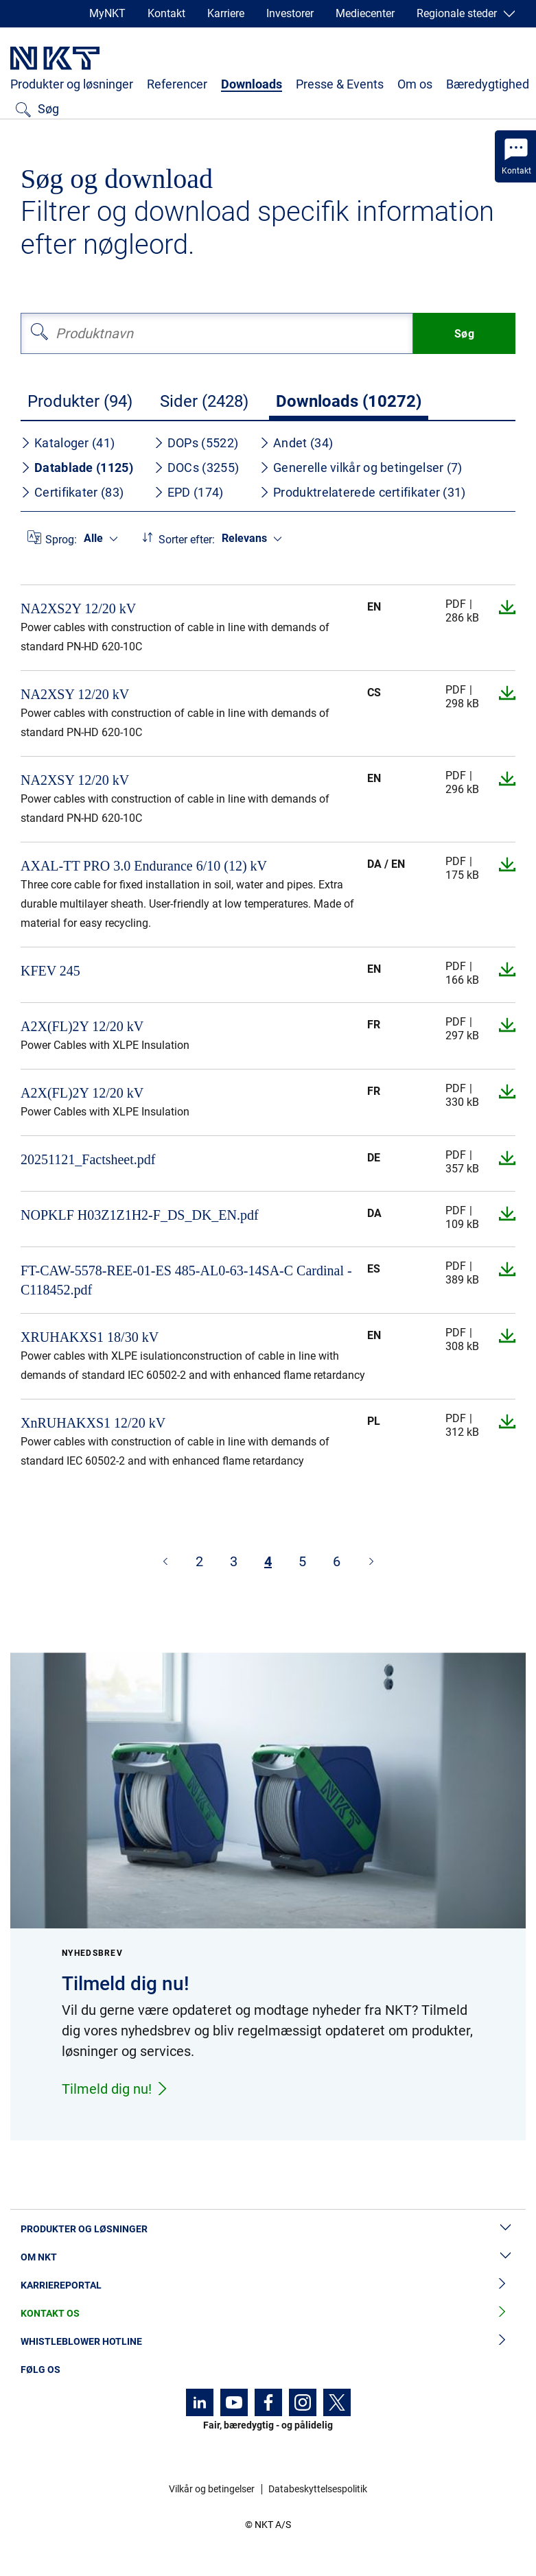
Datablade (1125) (77, 467)
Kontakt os (268, 2313)
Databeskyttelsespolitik (317, 2488)
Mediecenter (365, 13)
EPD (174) (189, 492)
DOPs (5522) (196, 443)
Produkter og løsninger (71, 84)
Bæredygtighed (487, 84)
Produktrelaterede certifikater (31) (362, 492)
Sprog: (61, 539)
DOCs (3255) (196, 467)
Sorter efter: (187, 539)
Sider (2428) (204, 401)
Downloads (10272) (348, 401)
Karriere (225, 13)
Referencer (177, 84)
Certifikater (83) (72, 492)
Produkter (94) (79, 401)
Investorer (290, 13)
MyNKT (107, 13)
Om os (414, 84)
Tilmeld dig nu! (115, 2089)
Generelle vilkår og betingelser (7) (361, 467)
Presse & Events (340, 84)
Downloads (251, 84)
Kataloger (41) (68, 443)
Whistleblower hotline (268, 2341)
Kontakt (166, 13)
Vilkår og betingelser (212, 2488)
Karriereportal (268, 2285)
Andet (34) (296, 443)
